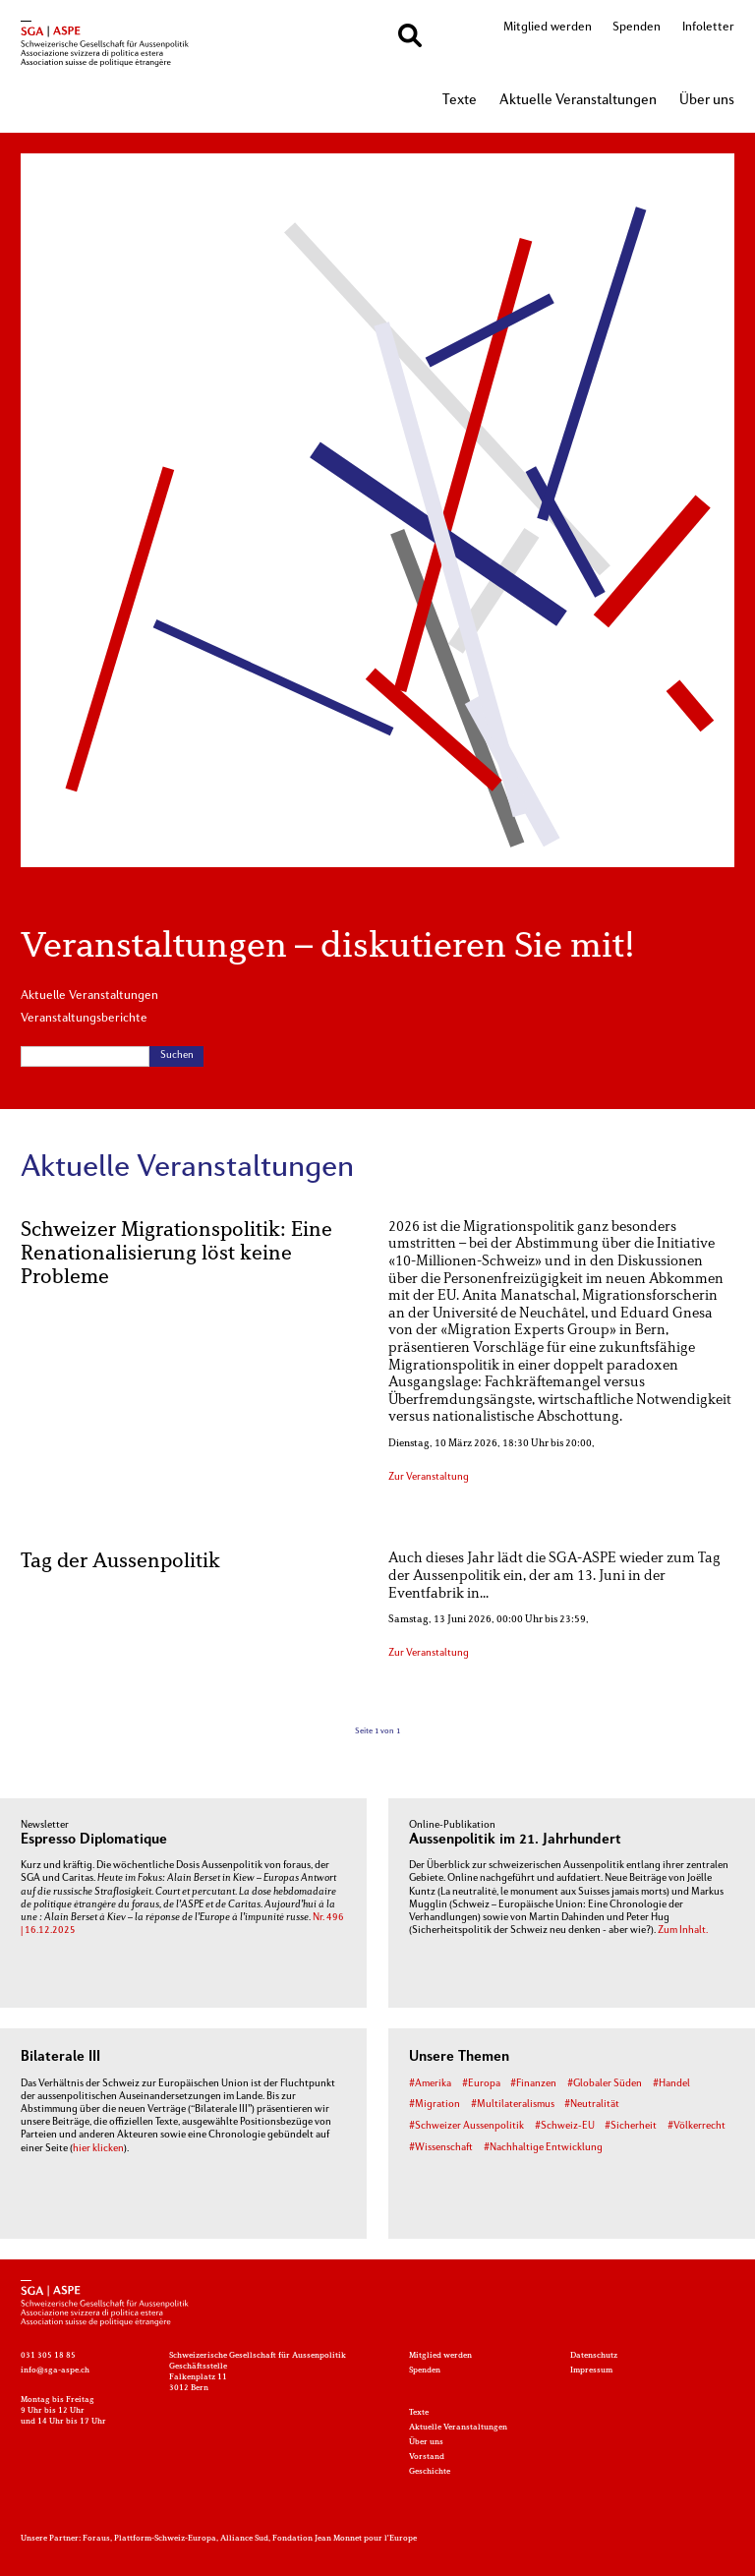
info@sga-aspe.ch (55, 2370)
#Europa (481, 2083)
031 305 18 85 (48, 2356)
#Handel (671, 2083)
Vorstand (426, 2457)
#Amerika (430, 2083)
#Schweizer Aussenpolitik (466, 2126)
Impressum (591, 2370)
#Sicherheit (631, 2126)
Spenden (636, 27)
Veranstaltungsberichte (84, 1019)
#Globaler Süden (604, 2083)
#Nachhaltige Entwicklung (543, 2147)
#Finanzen (533, 2083)
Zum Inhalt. (683, 1930)
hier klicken (98, 2148)
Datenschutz (593, 2356)
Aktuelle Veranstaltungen (578, 100)
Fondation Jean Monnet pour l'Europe (344, 2539)
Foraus (96, 2539)
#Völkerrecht (697, 2126)
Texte (459, 100)
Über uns (706, 100)
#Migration (434, 2104)
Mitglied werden (547, 27)
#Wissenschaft (441, 2147)
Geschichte (429, 2472)
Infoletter (708, 27)
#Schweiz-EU (565, 2126)
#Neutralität (591, 2104)
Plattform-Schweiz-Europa (165, 2539)
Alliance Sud (244, 2539)
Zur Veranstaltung (428, 1477)
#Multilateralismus (512, 2104)
